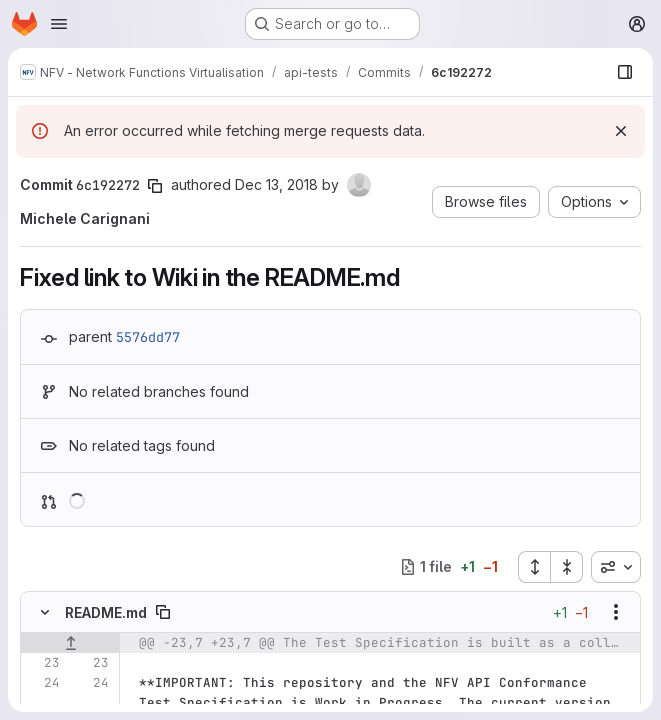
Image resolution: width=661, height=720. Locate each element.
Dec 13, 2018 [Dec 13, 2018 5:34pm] (276, 184)
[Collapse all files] (567, 567)
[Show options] (616, 612)
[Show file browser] (625, 72)
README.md (106, 612)
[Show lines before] (70, 643)
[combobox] (616, 567)
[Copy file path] (163, 612)
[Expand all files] (534, 567)
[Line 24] (43, 683)
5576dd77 (148, 337)
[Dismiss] (621, 131)
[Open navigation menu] (59, 24)
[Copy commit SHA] (155, 186)
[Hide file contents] (45, 612)
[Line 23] (43, 663)
